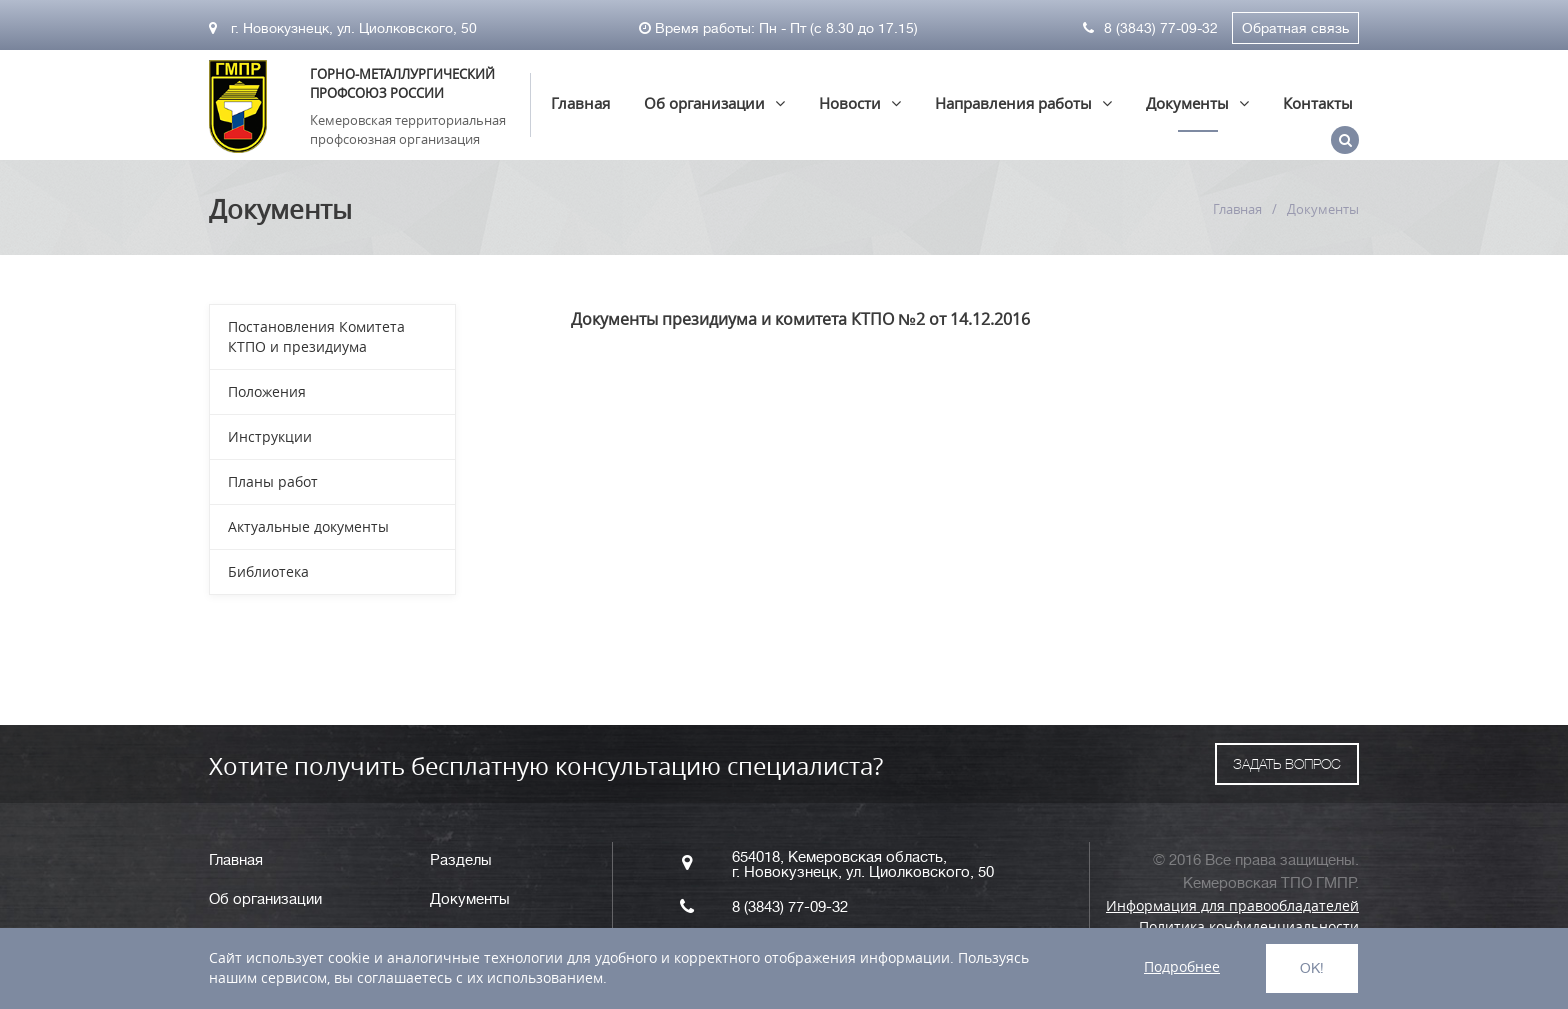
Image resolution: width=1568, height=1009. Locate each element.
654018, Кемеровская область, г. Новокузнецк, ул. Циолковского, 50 (863, 865)
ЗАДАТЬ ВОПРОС (1287, 764)
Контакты (1318, 103)
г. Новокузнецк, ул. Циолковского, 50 (343, 28)
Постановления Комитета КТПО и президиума (316, 336)
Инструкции (270, 436)
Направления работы (1013, 103)
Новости (850, 103)
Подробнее (1182, 966)
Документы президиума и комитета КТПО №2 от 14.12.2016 (800, 319)
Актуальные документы (308, 526)
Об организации (704, 103)
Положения (267, 391)
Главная (580, 103)
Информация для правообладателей (1232, 905)
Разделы (461, 860)
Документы (1187, 103)
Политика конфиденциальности (1249, 926)
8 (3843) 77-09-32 (1150, 28)
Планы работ (273, 481)
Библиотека (268, 571)
